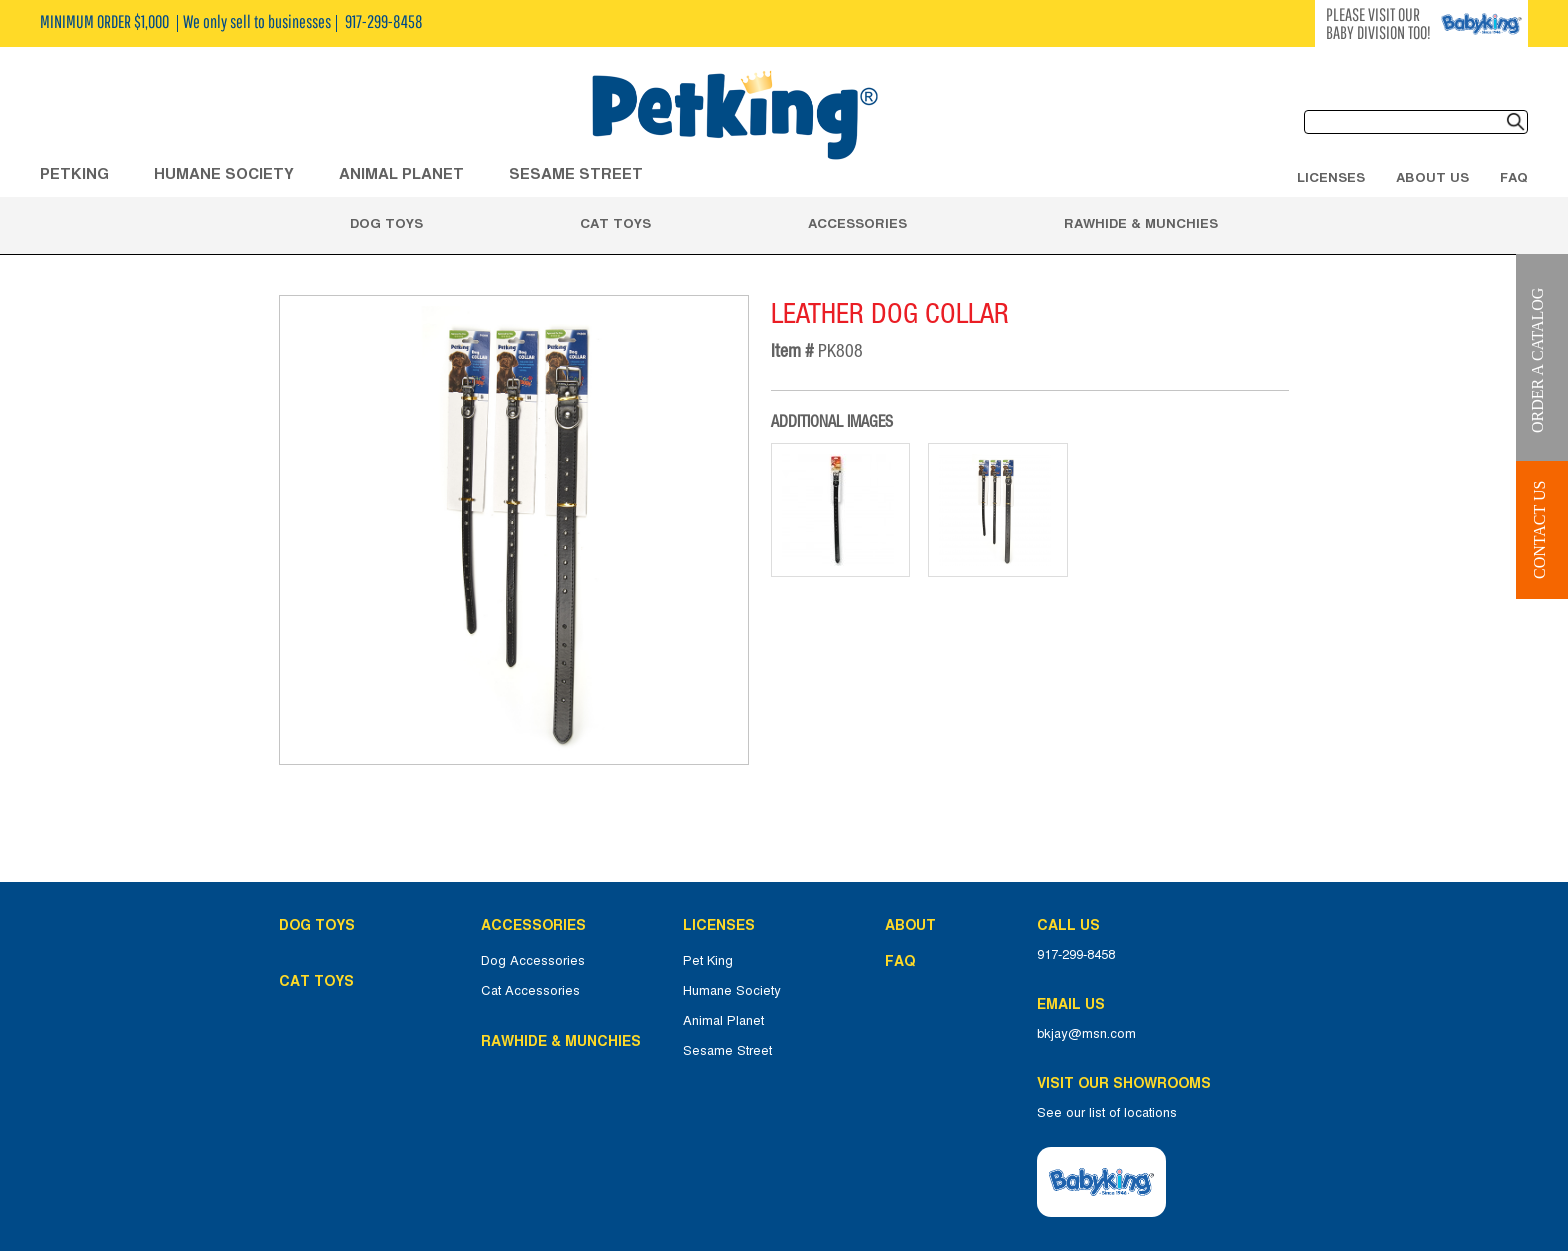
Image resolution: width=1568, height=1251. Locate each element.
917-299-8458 (1076, 955)
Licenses (1331, 177)
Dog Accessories (533, 961)
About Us (1432, 177)
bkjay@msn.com (1086, 1034)
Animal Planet (723, 1021)
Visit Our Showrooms (1128, 1083)
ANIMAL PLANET (401, 173)
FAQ (1514, 177)
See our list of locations (1107, 1113)
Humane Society (732, 991)
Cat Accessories (530, 991)
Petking (74, 173)
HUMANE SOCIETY (224, 173)
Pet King (708, 961)
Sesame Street (576, 173)
